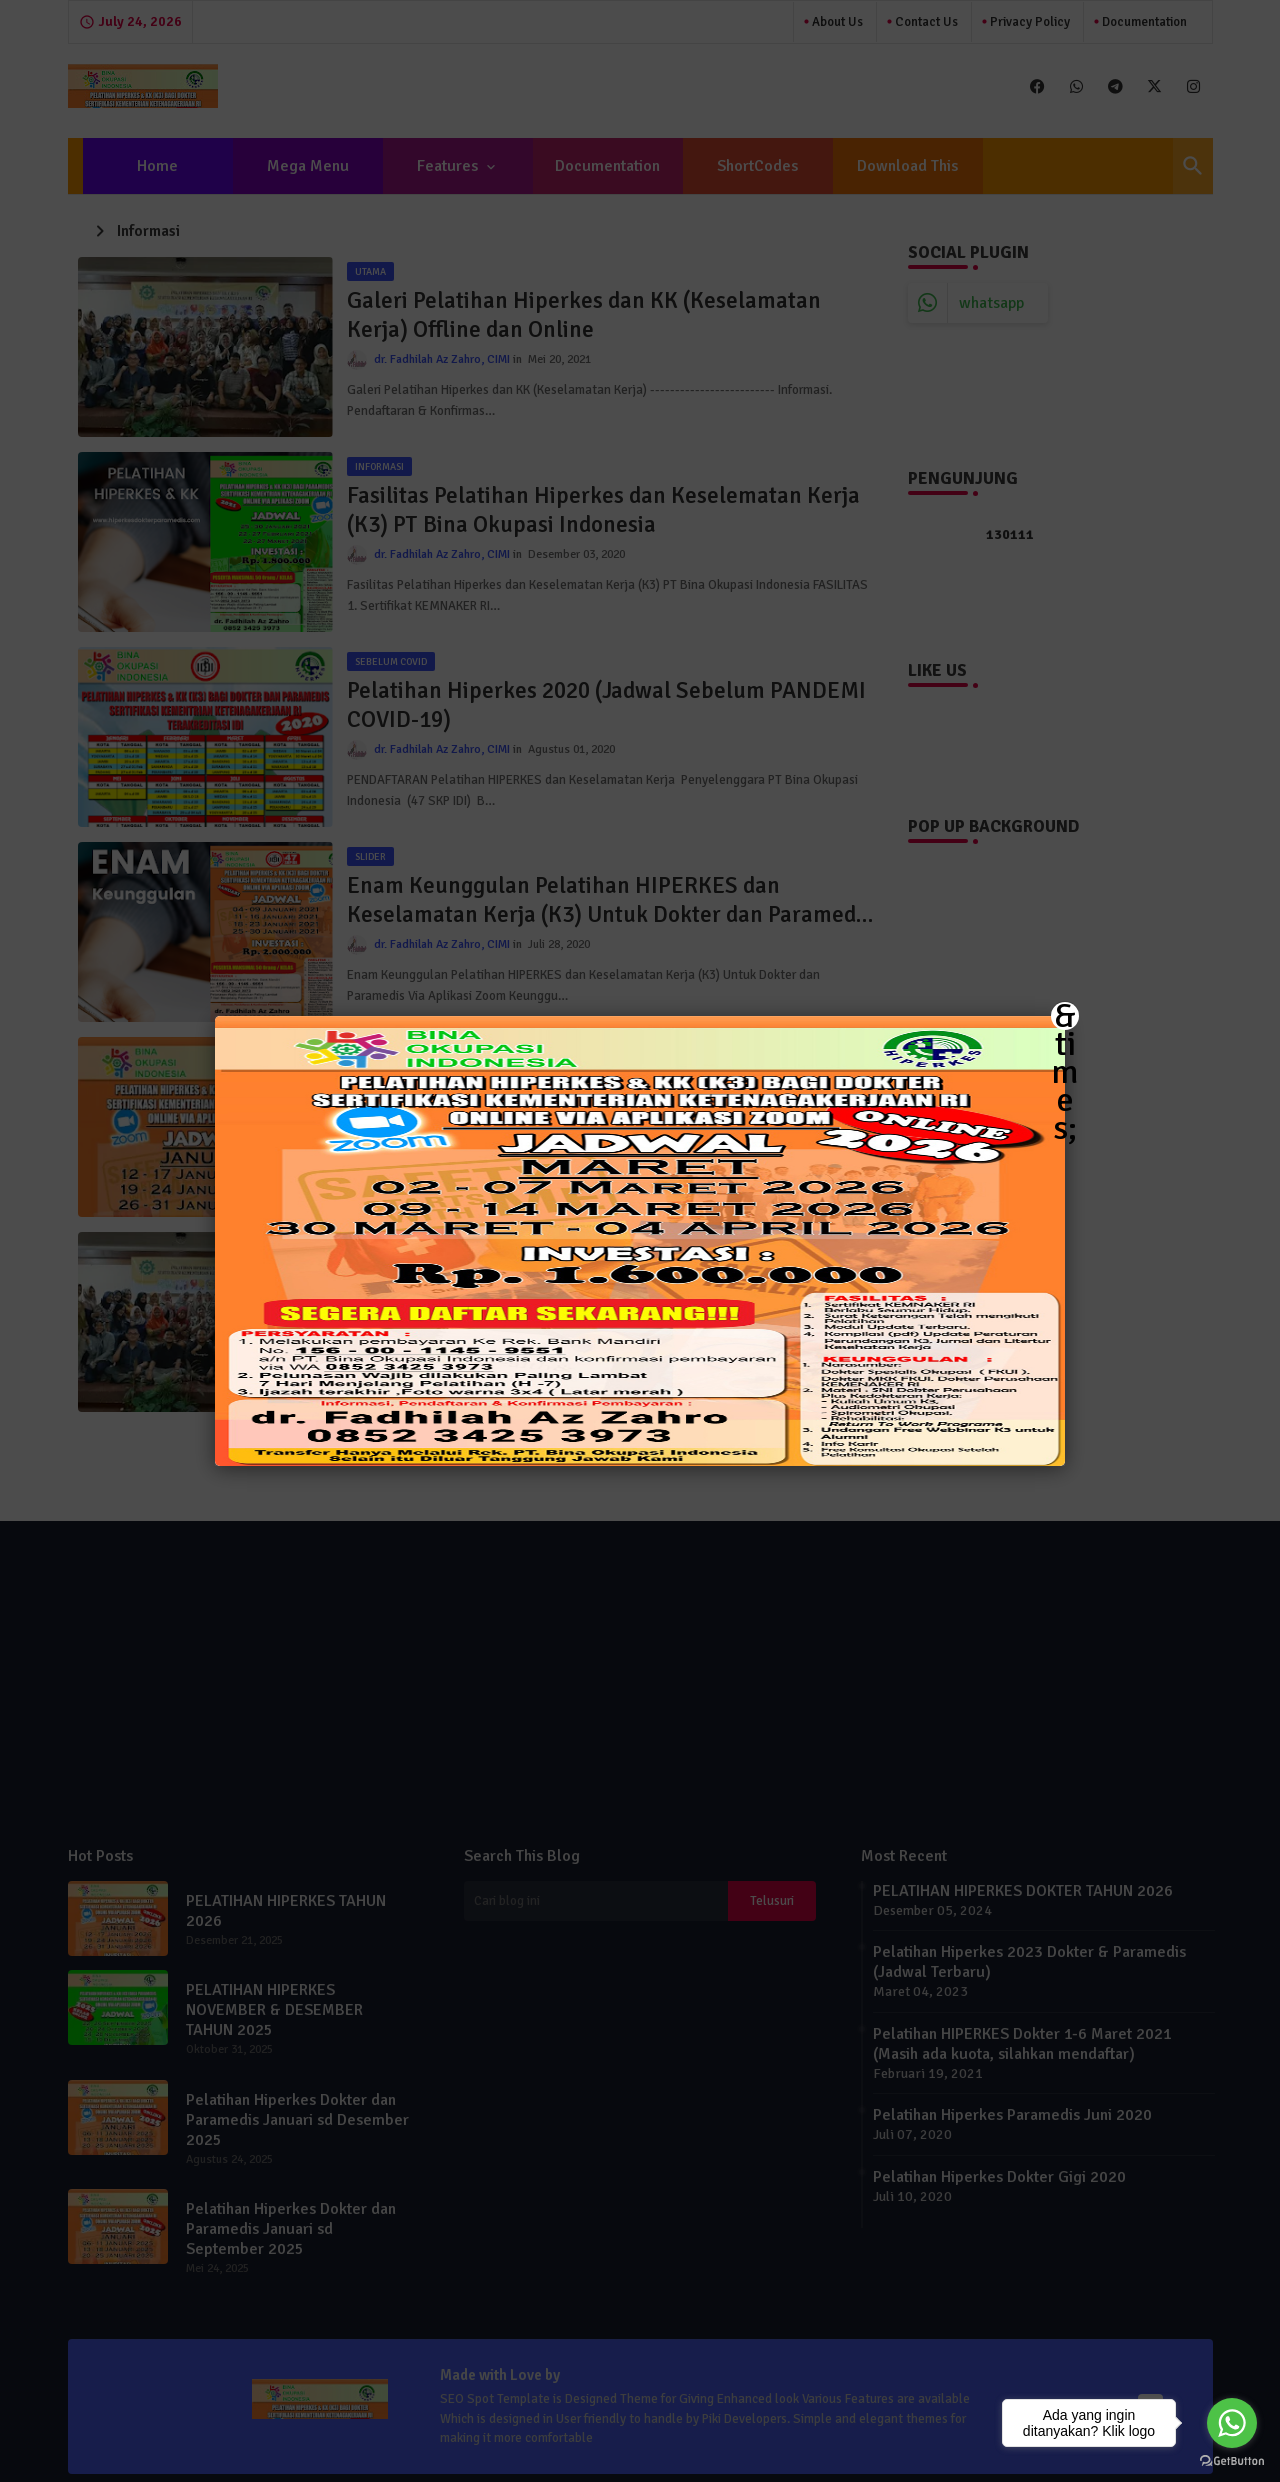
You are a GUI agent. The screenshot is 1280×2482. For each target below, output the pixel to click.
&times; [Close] (1065, 1016)
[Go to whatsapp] (1232, 2423)
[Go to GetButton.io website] (1232, 2461)
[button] (640, 1241)
